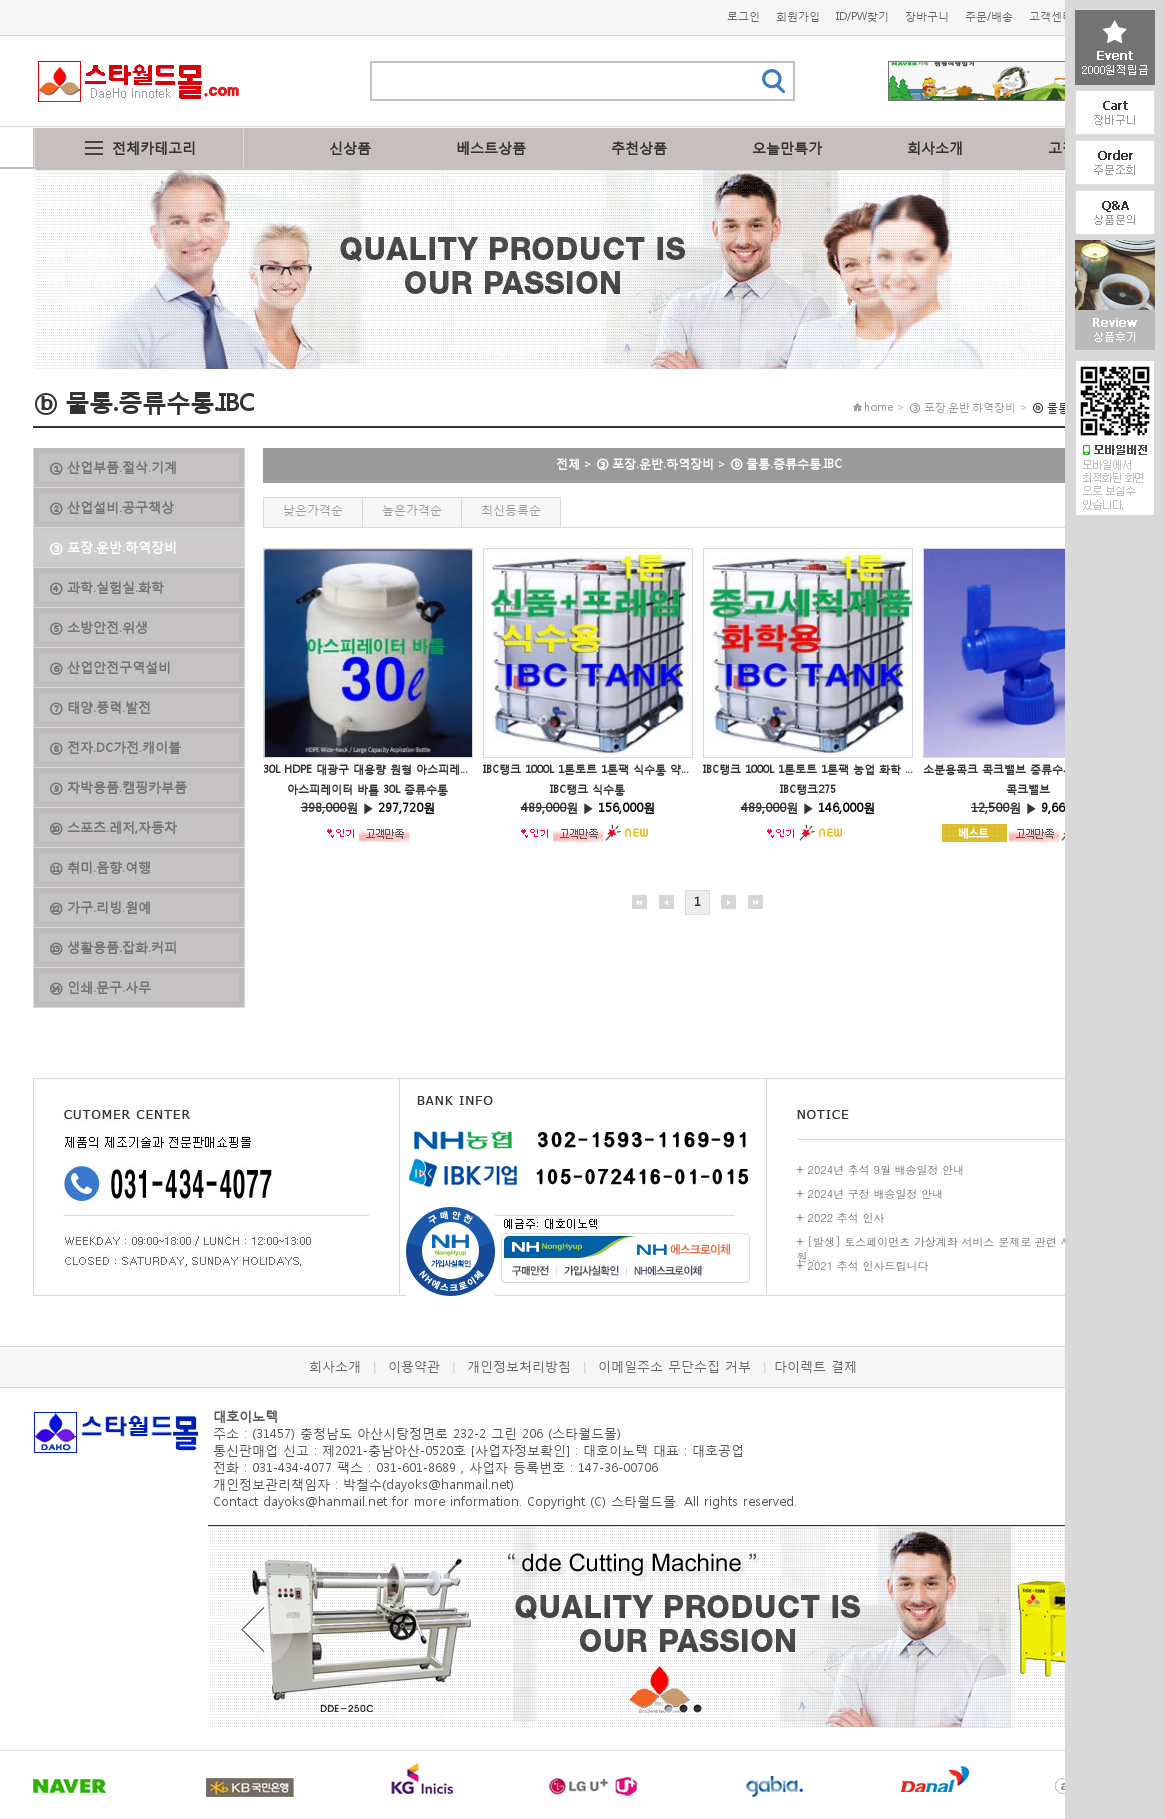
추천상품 (639, 147)
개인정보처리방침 (519, 1366)
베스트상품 (491, 147)
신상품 (350, 147)
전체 (568, 463)
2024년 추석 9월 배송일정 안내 (886, 1169)
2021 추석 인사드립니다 (868, 1265)
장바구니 (927, 16)
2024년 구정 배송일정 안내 (876, 1193)
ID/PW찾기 (862, 16)
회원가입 (798, 16)
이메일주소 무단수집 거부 (674, 1366)
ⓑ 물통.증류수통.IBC (786, 463)
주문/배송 (989, 16)
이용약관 (414, 1366)
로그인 (743, 16)
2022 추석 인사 (846, 1217)
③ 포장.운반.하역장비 (655, 463)
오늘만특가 (787, 147)
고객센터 (1051, 16)
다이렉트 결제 (815, 1366)
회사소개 (935, 147)
